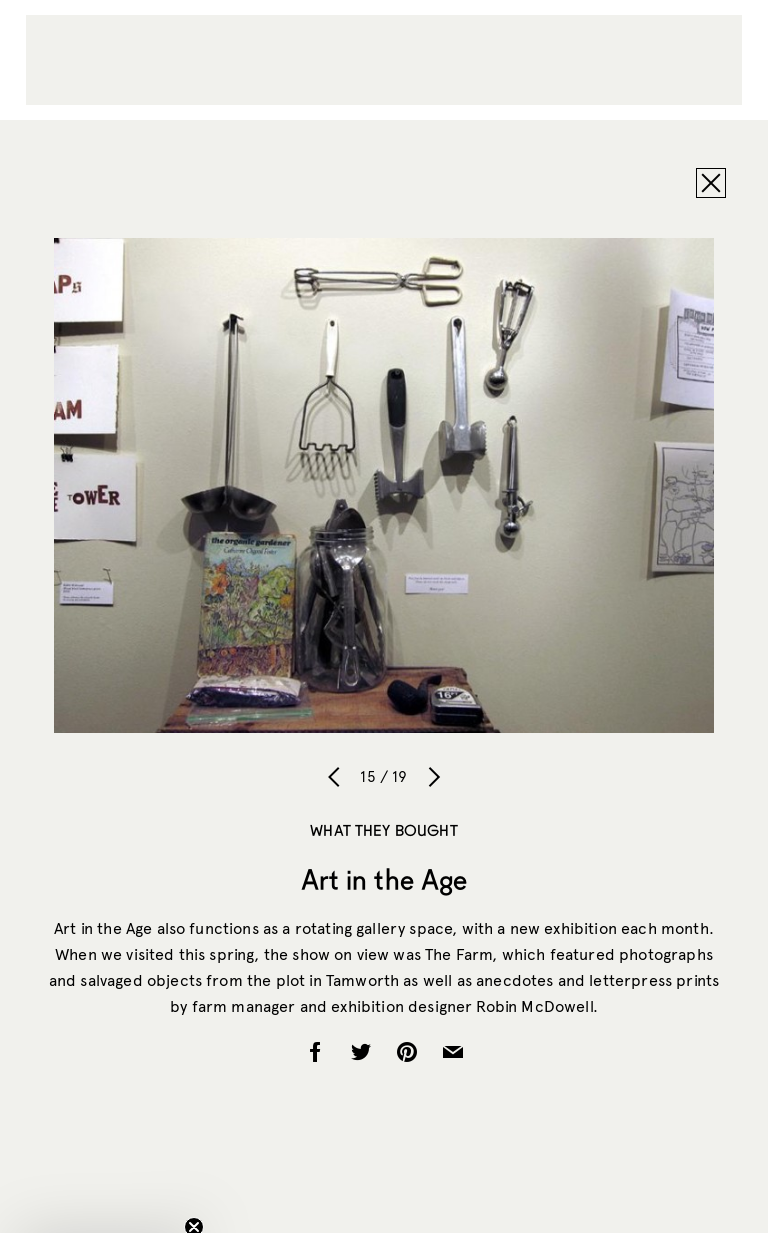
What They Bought (383, 830)
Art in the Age (384, 879)
